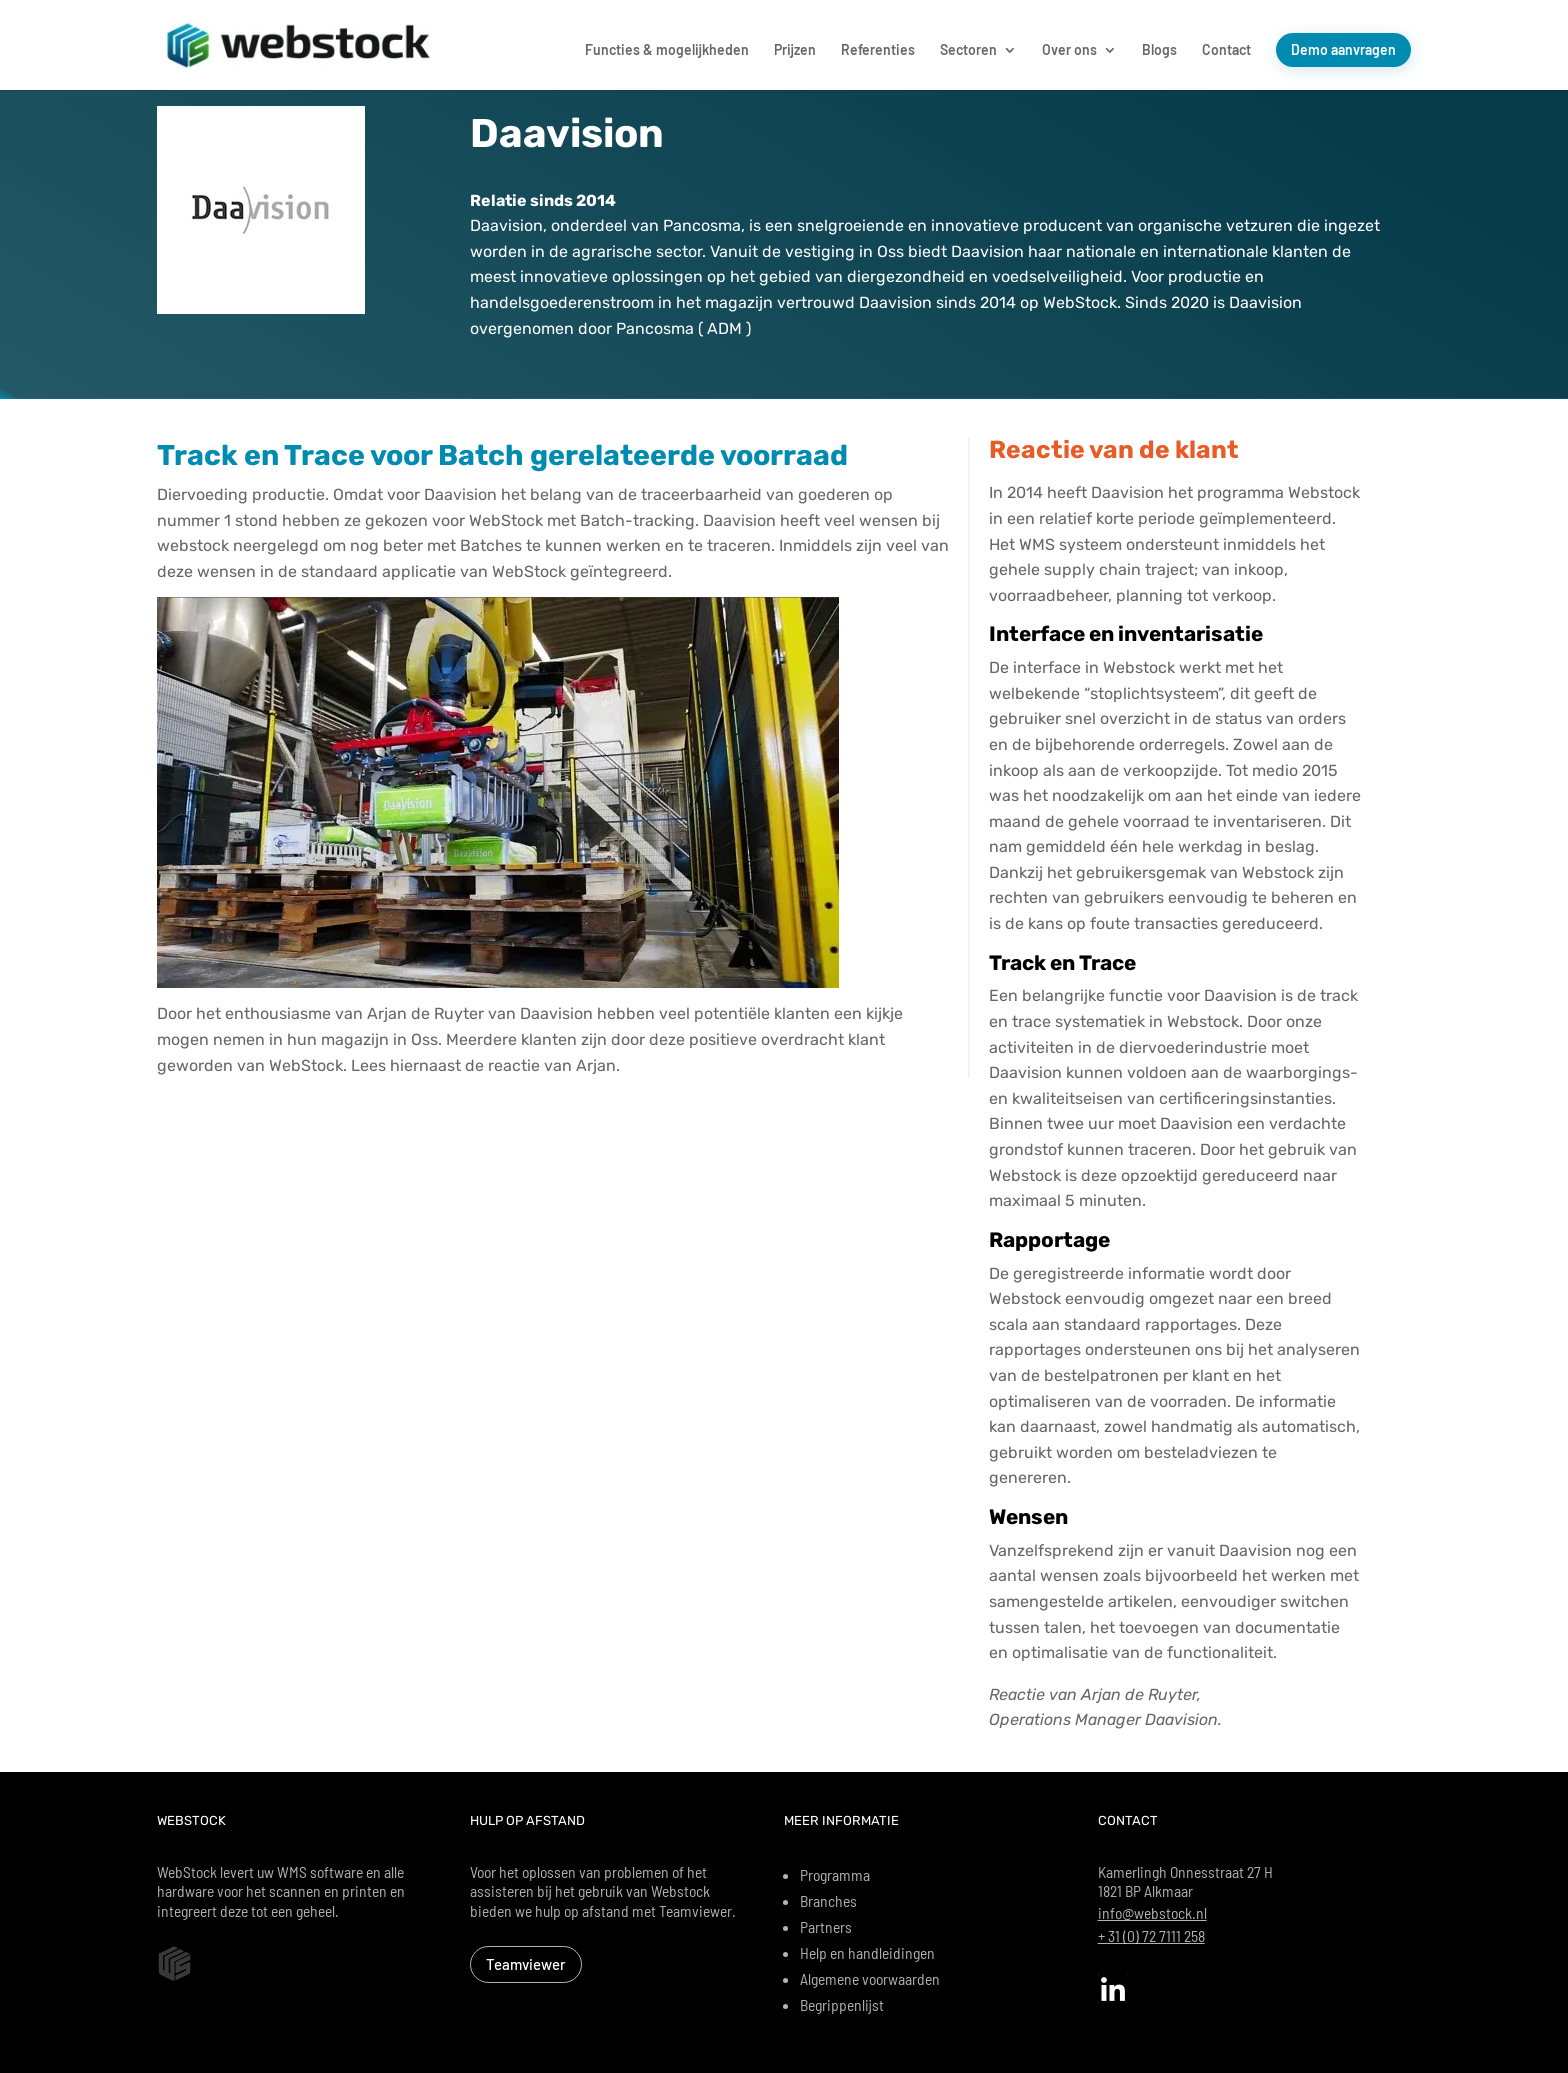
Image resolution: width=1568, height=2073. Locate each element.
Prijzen (795, 50)
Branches (828, 1900)
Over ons (1069, 50)
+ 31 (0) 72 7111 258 (1151, 1935)
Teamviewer (526, 1964)
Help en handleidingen (867, 1952)
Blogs (1159, 50)
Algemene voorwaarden (870, 1978)
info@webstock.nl (1152, 1912)
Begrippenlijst (842, 2004)
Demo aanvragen (1343, 49)
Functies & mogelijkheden (667, 50)
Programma (835, 1874)
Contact (1226, 50)
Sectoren (968, 50)
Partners (826, 1926)
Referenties (878, 50)
